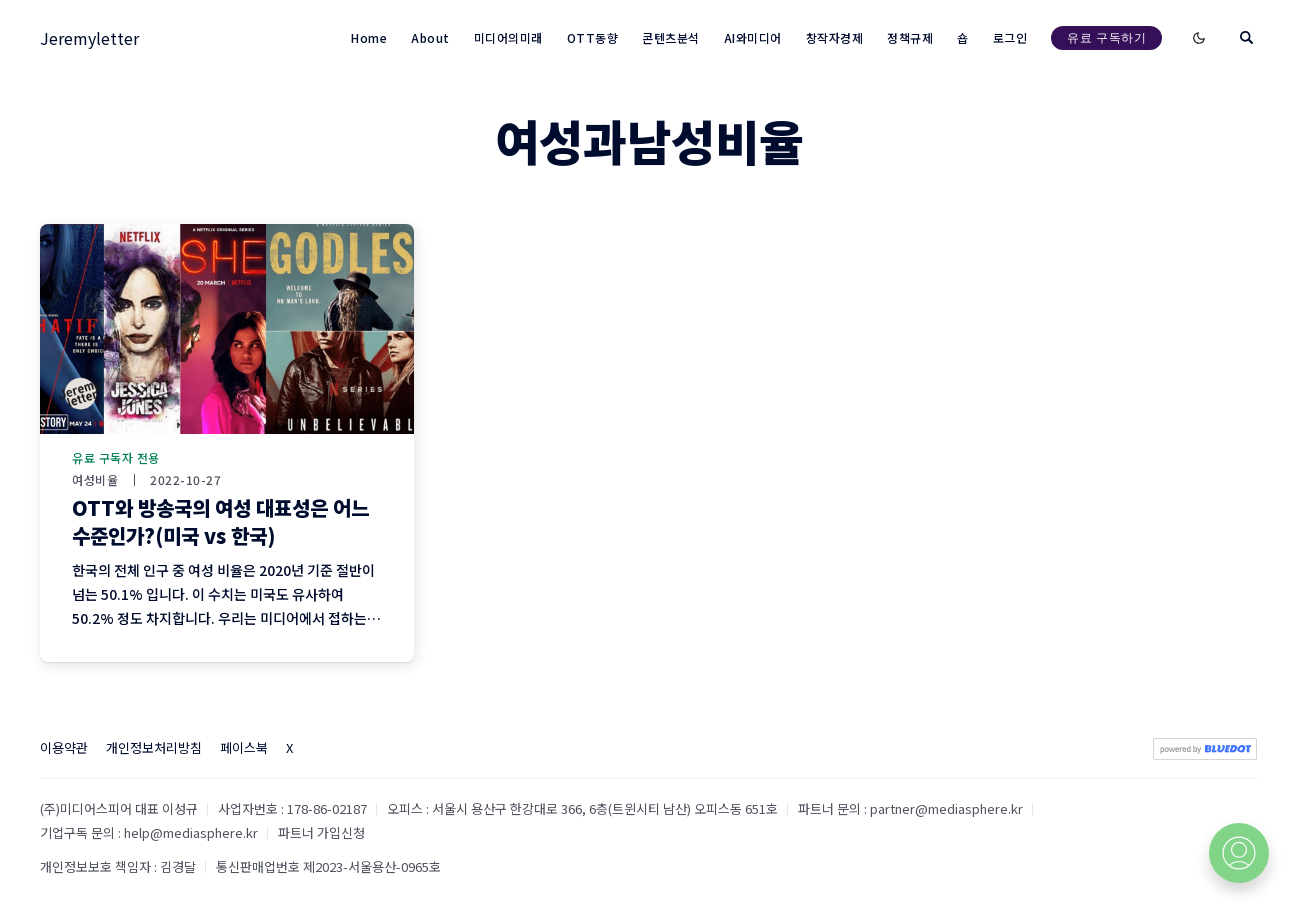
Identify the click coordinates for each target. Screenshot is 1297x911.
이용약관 (64, 747)
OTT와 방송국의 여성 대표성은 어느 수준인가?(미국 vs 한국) (220, 521)
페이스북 (244, 747)
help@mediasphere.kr (191, 832)
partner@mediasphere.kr (946, 808)
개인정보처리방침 (154, 747)
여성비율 (95, 480)
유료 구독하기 (1106, 37)
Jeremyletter (89, 38)
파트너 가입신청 (321, 832)
